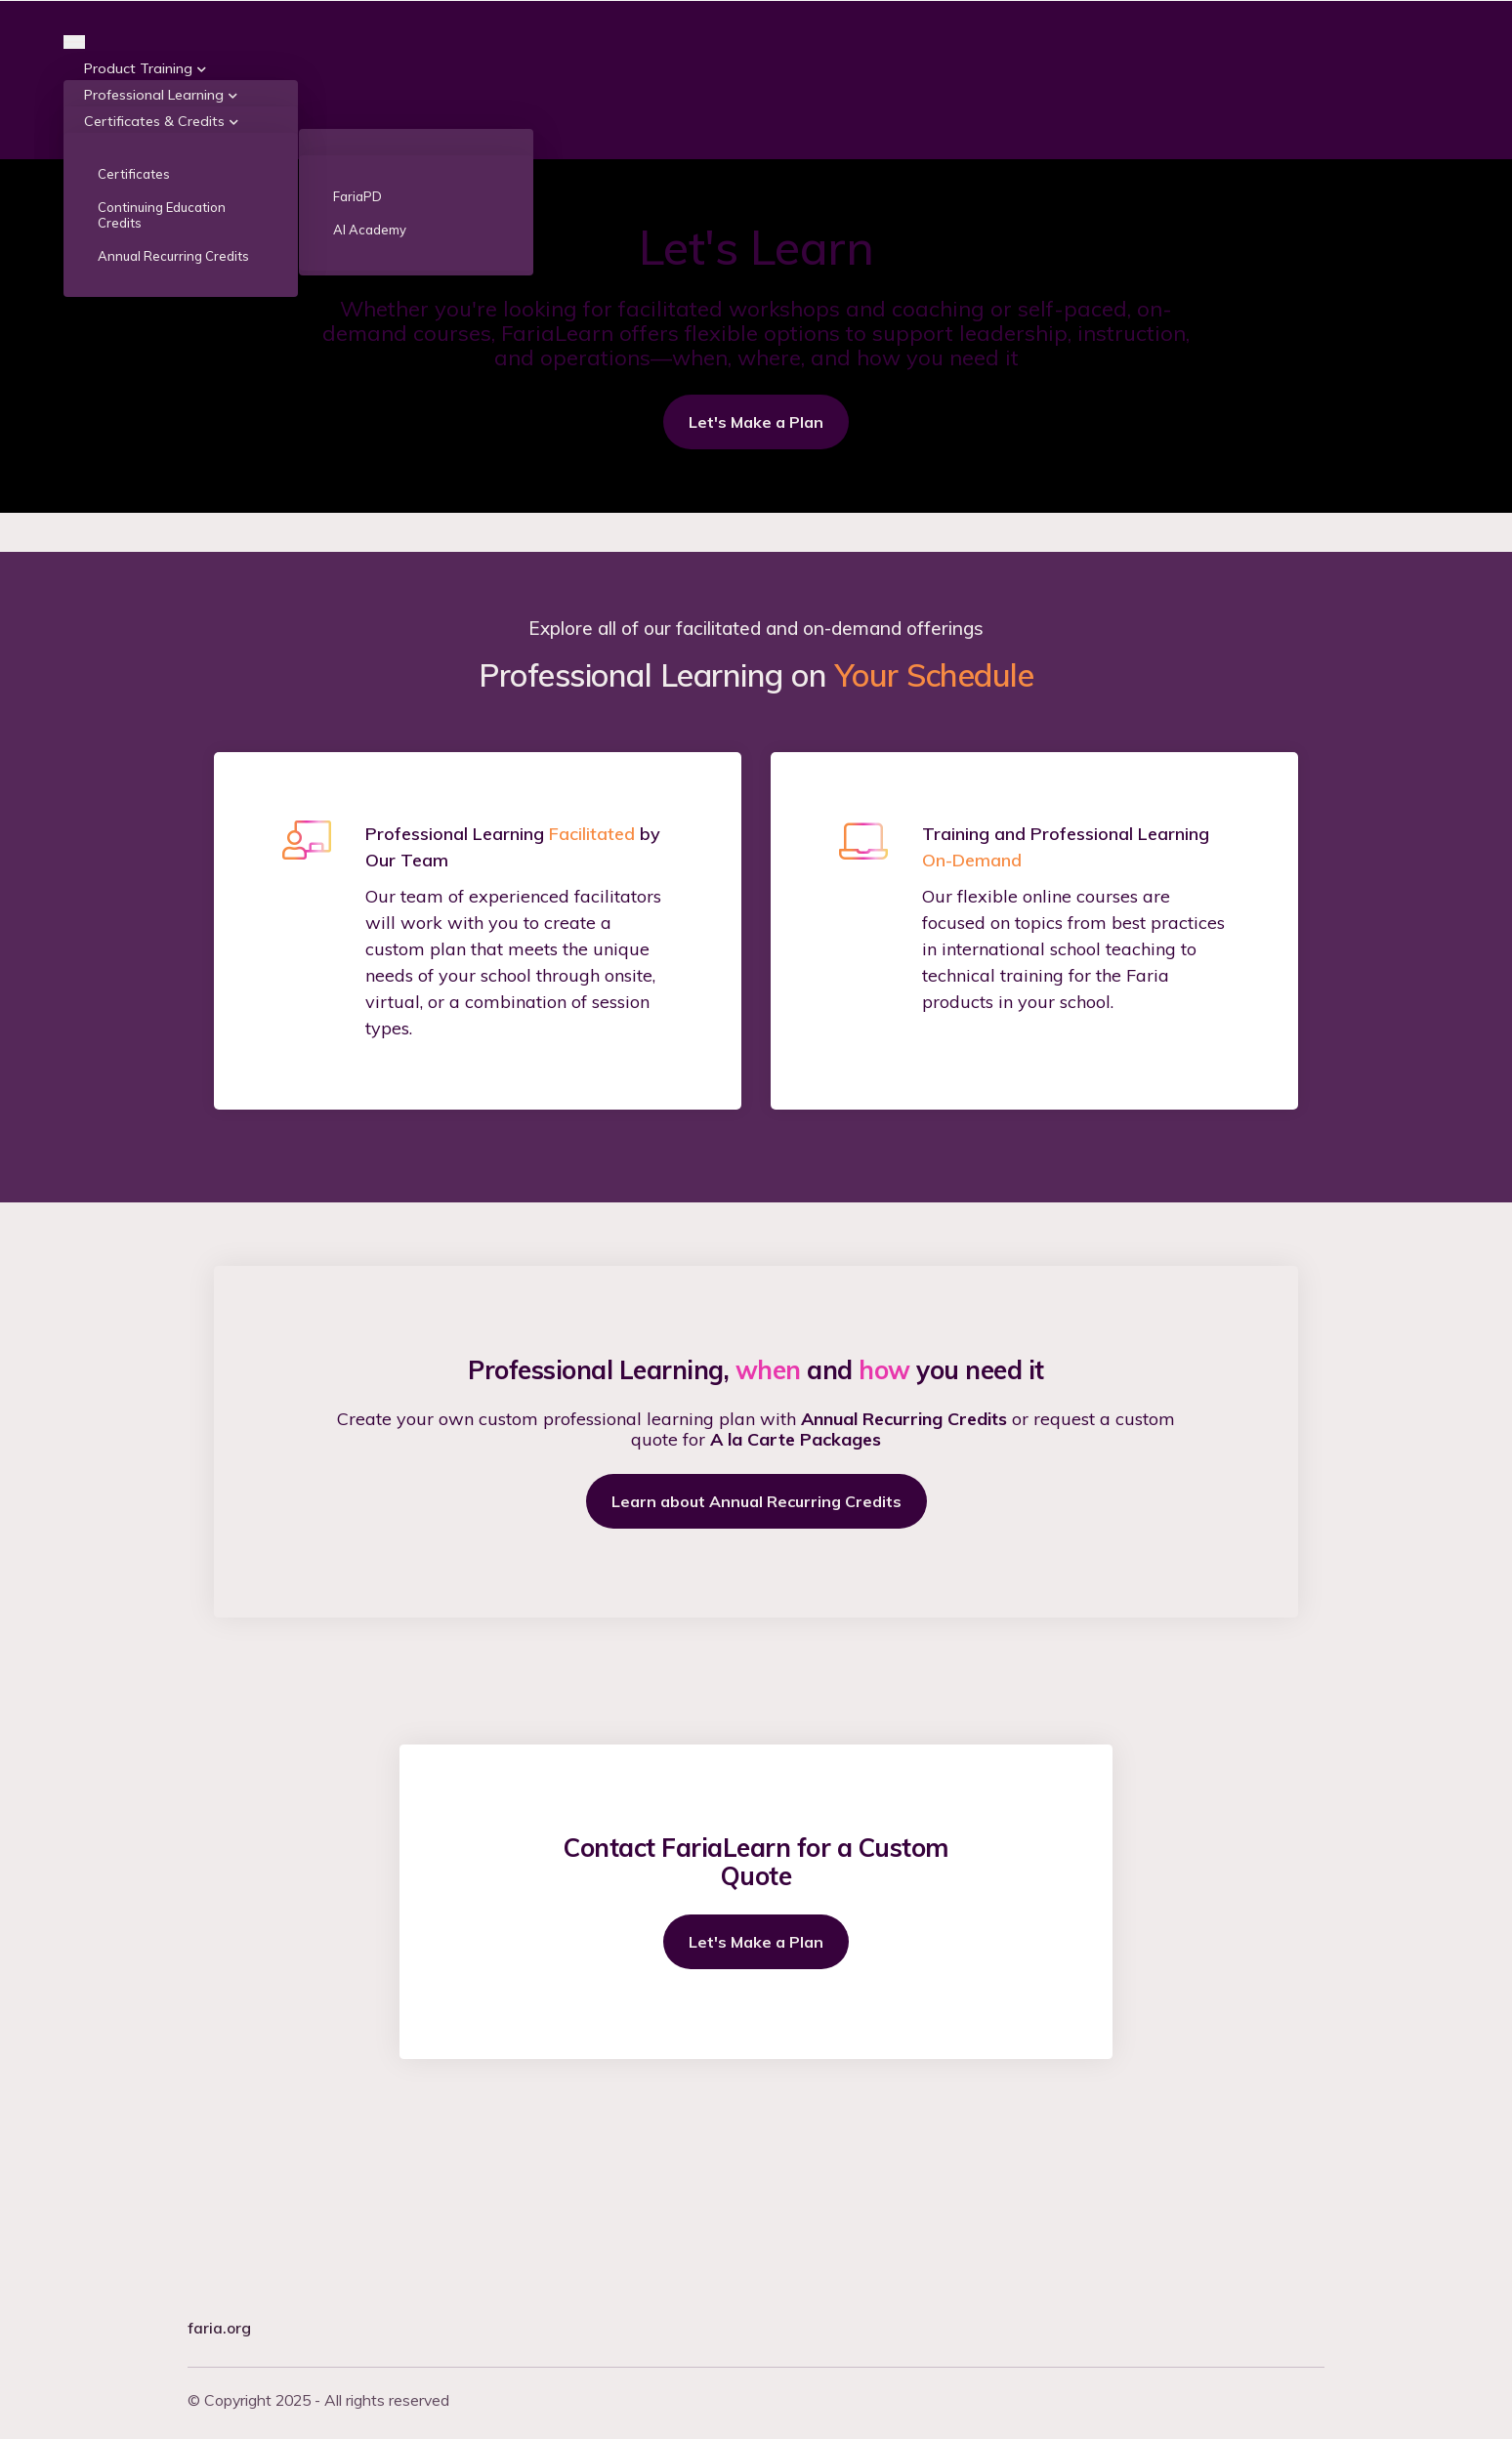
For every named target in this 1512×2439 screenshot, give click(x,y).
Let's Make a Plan (756, 580)
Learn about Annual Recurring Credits (756, 1661)
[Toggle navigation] (74, 200)
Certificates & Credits (155, 279)
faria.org (219, 2327)
